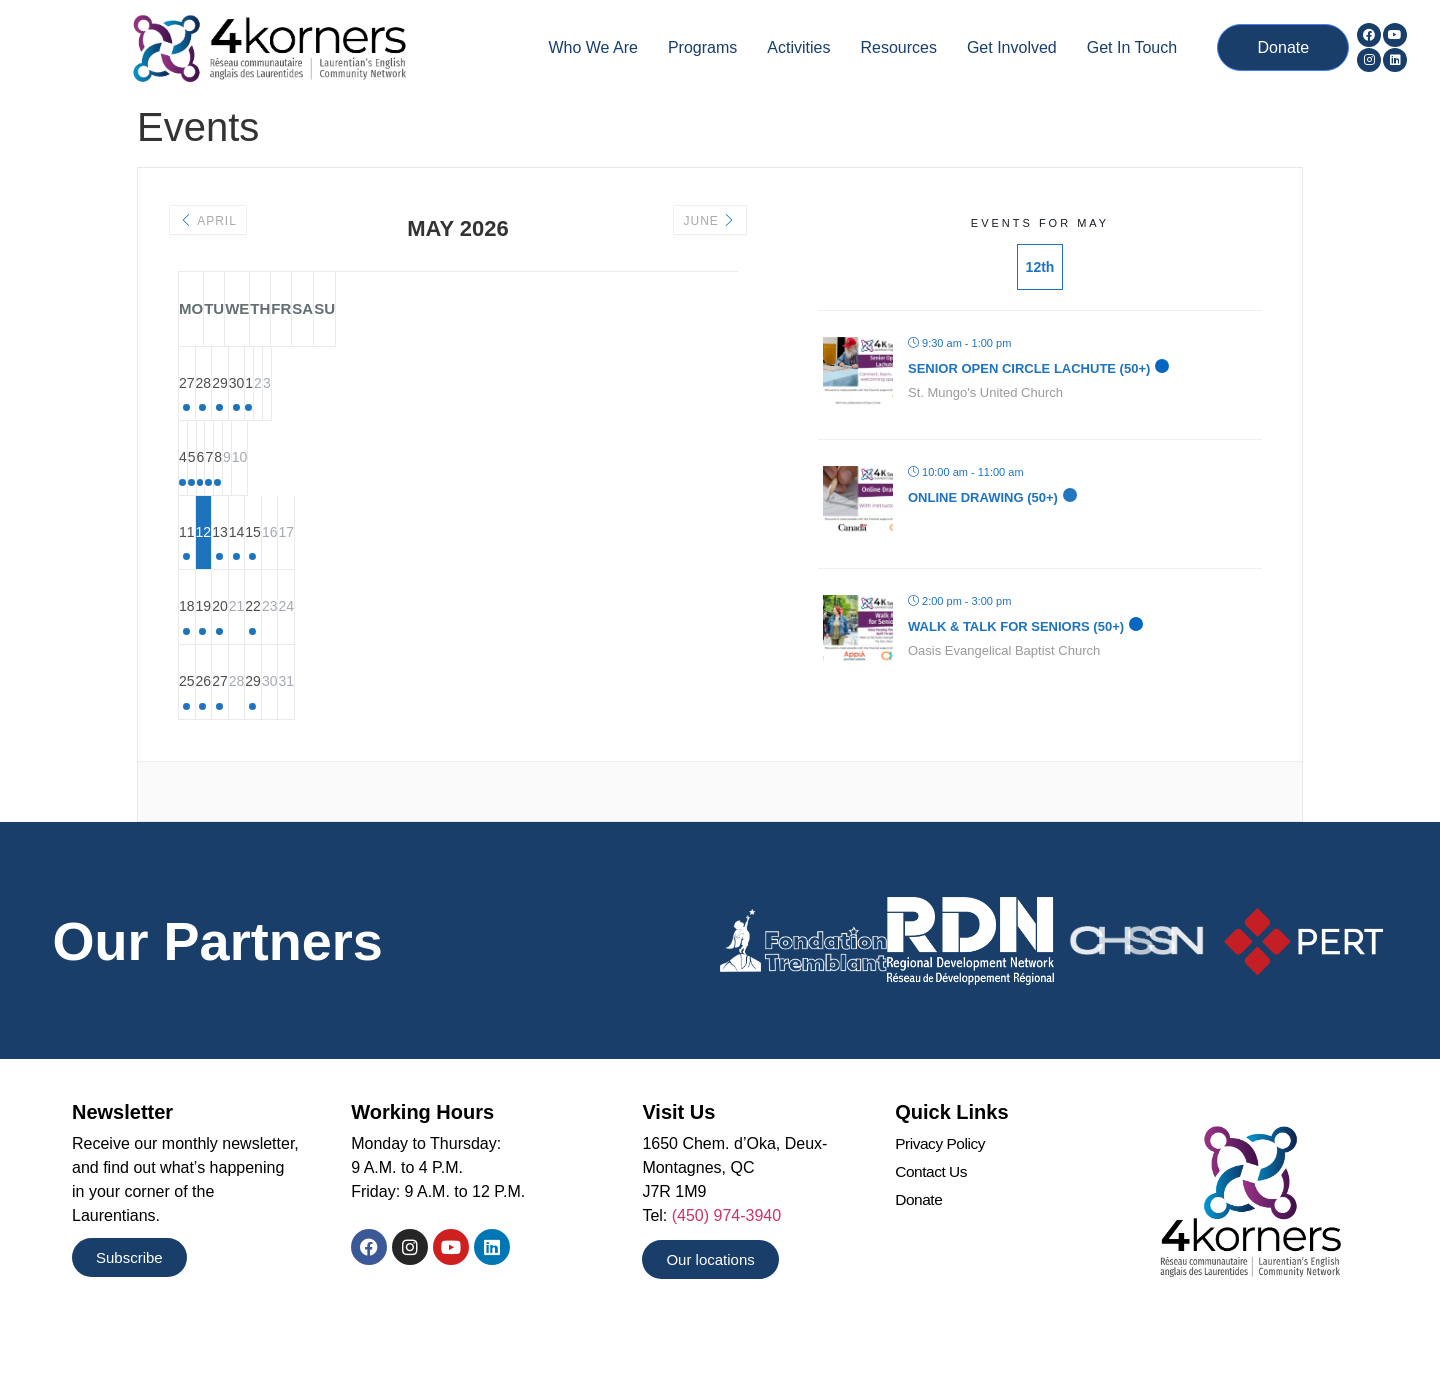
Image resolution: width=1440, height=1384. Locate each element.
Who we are (593, 47)
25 (219, 717)
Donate (919, 1239)
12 (299, 555)
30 (459, 393)
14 (459, 555)
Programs (702, 47)
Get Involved (1012, 47)
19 (299, 636)
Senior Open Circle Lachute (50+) (1029, 368)
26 (299, 717)
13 (379, 555)
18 (219, 636)
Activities (798, 47)
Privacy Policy (941, 1181)
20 (379, 636)
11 (219, 555)
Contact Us (932, 1210)
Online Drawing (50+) (983, 497)
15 (539, 555)
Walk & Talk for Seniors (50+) (1016, 626)
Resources (898, 47)
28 (299, 393)
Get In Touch (1132, 47)
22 (539, 636)
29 (379, 393)
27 (219, 393)
